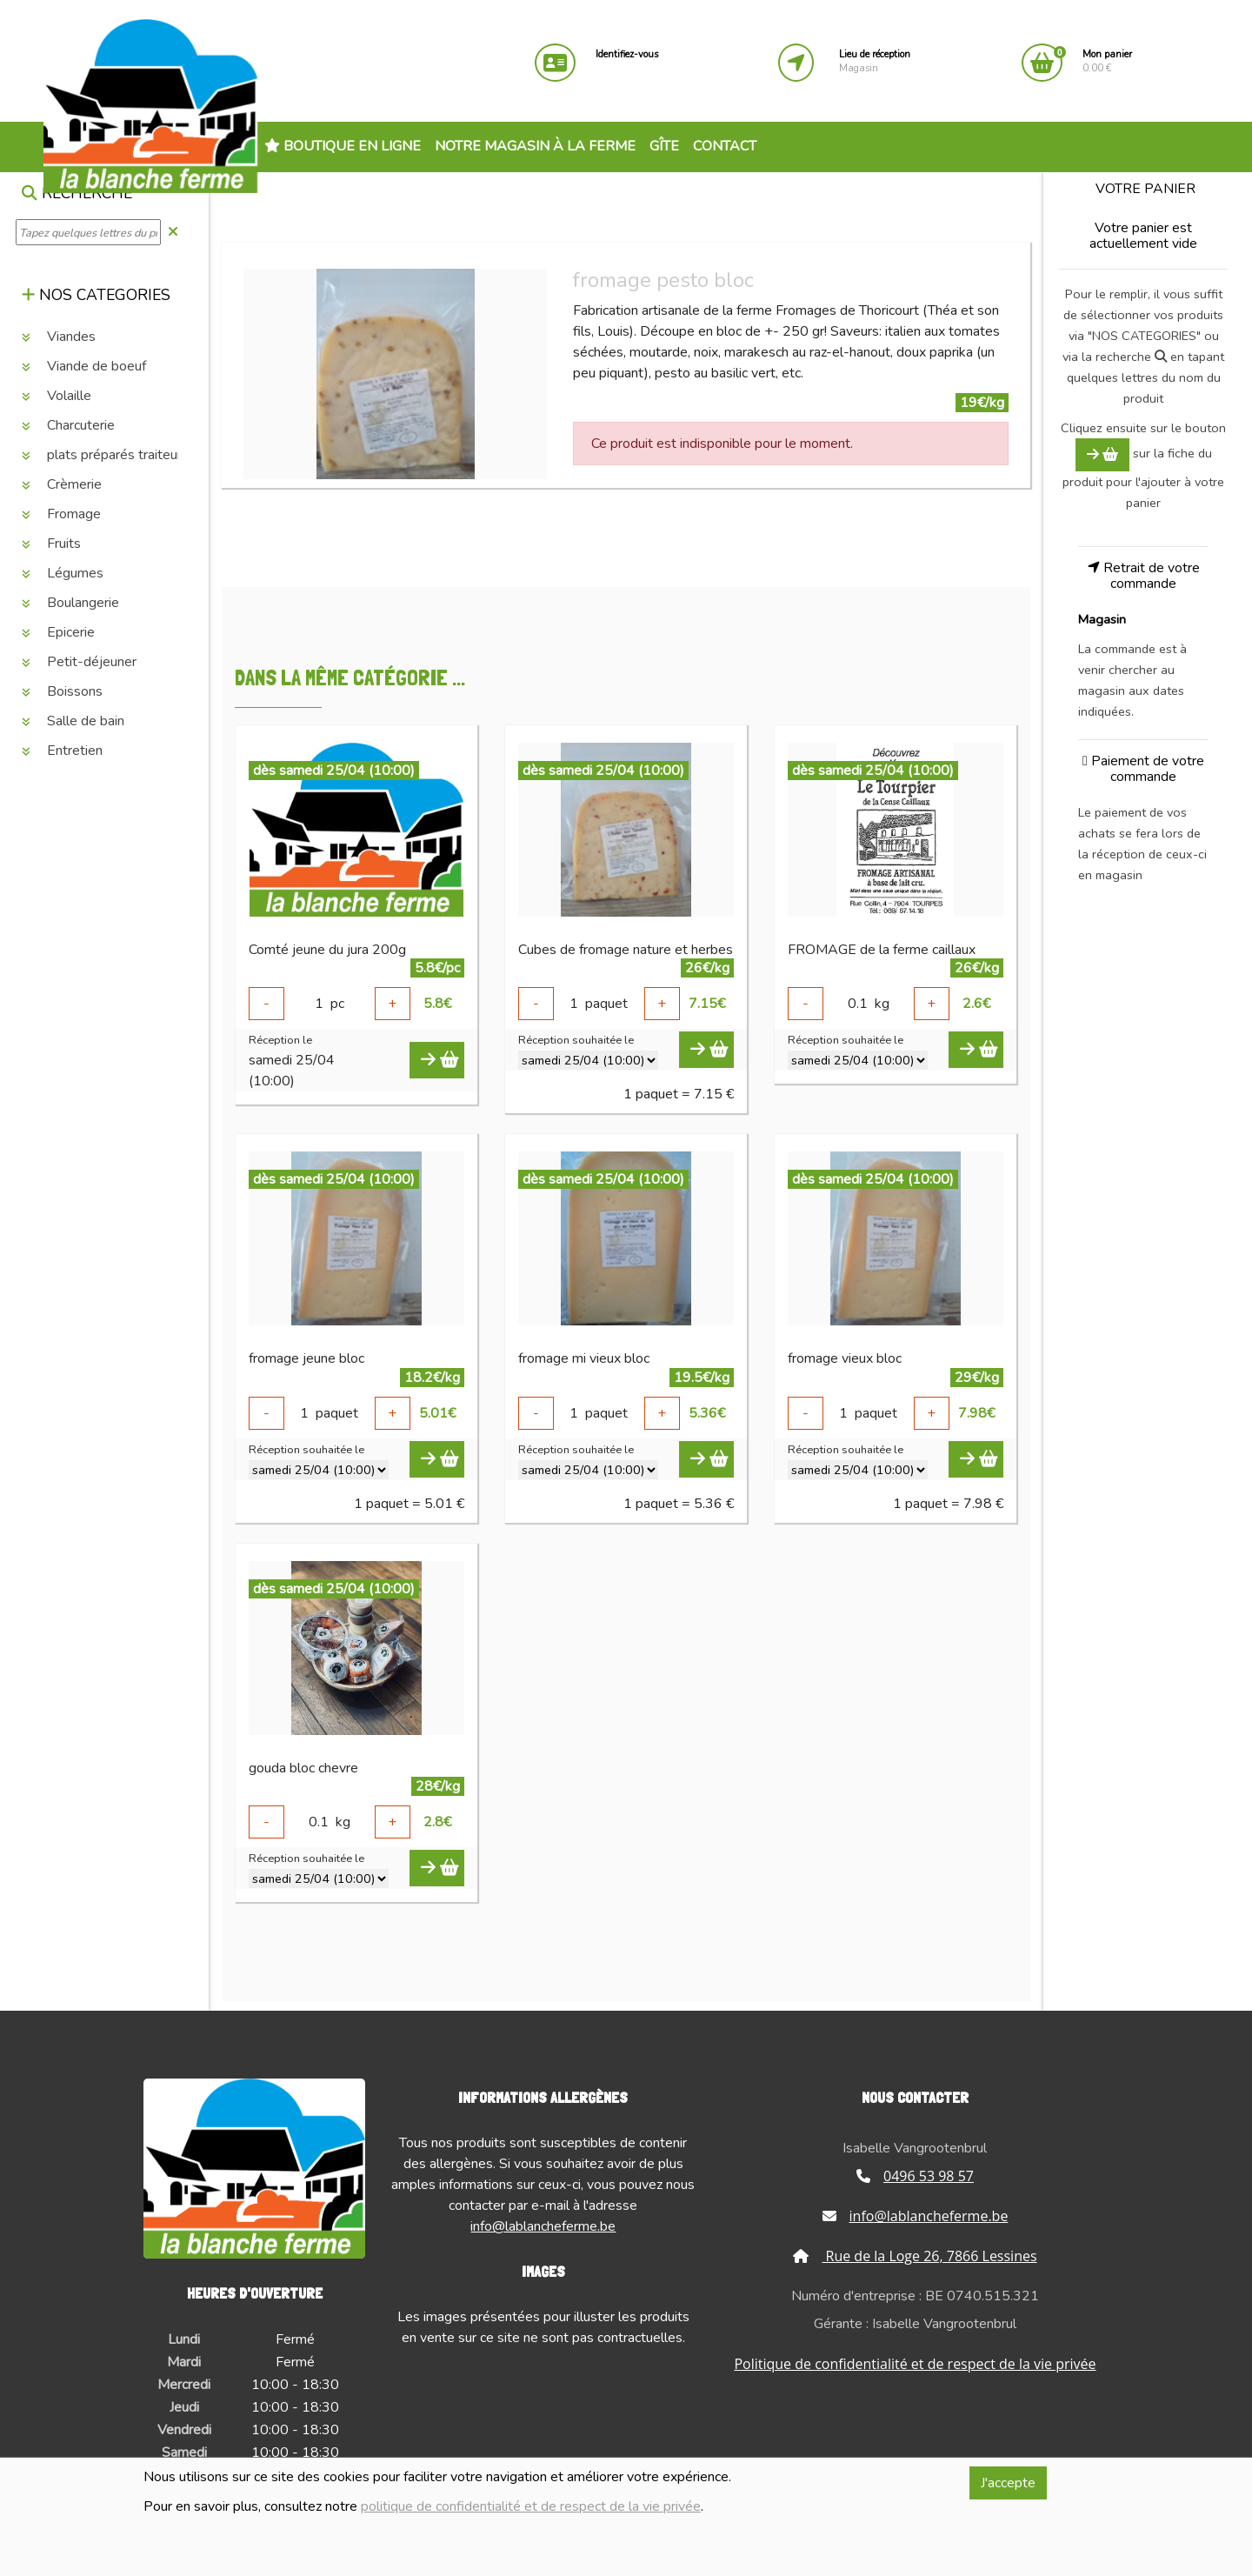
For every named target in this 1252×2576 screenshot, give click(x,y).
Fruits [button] (51, 543)
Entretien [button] (62, 750)
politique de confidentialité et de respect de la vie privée (531, 2506)
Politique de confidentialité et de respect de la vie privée (915, 2363)
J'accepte (1008, 2483)
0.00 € (1107, 61)
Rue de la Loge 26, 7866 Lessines (914, 2256)
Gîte (664, 146)
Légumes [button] (62, 573)
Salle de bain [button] (73, 721)
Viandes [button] (59, 336)
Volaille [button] (56, 395)
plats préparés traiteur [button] (102, 454)
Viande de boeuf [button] (84, 366)
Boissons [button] (62, 691)
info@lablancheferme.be (543, 2226)
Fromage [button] (61, 514)
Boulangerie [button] (70, 602)
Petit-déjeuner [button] (79, 661)
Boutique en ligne (342, 146)
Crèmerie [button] (62, 484)
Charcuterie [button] (68, 425)
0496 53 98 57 (915, 2176)
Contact (724, 146)
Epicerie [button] (58, 632)
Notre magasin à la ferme (535, 146)
